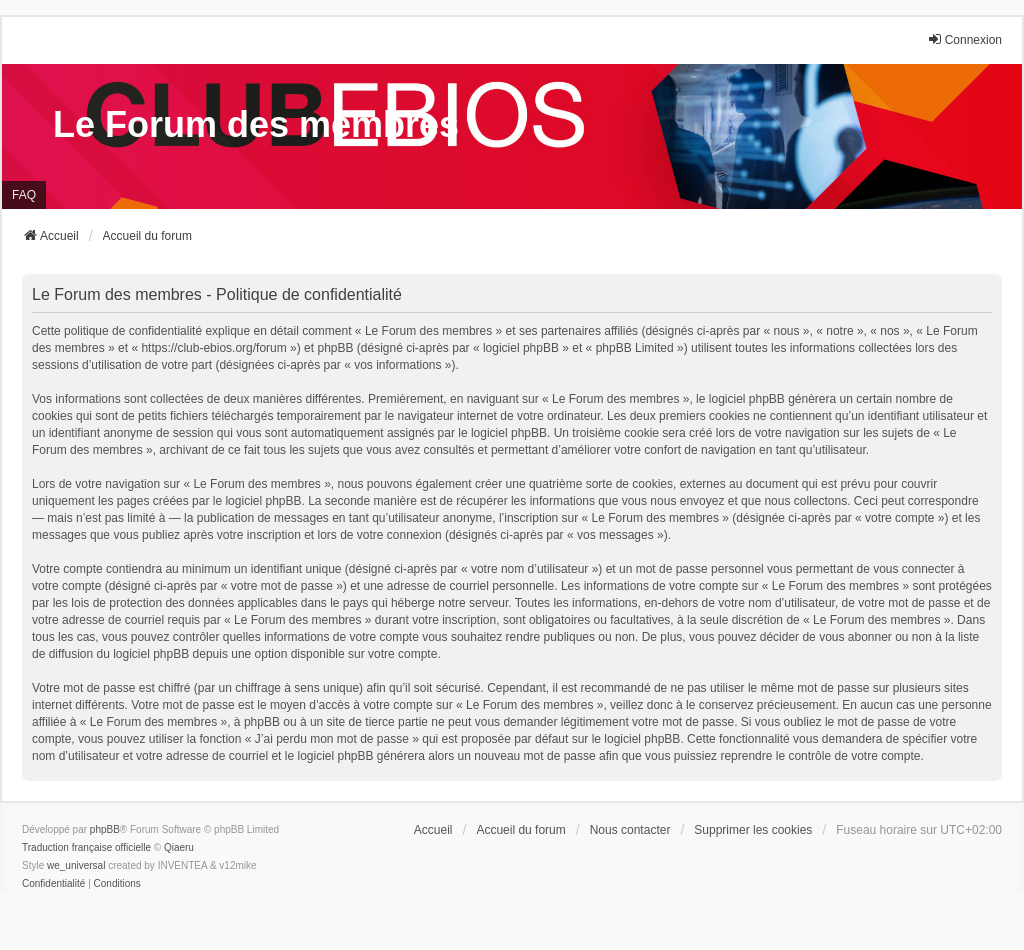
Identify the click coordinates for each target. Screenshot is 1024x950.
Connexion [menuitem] (964, 39)
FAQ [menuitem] (24, 195)
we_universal (76, 865)
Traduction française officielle (86, 847)
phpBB (105, 829)
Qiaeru (179, 847)
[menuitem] (53, 884)
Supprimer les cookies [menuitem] (753, 830)
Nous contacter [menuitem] (630, 830)
